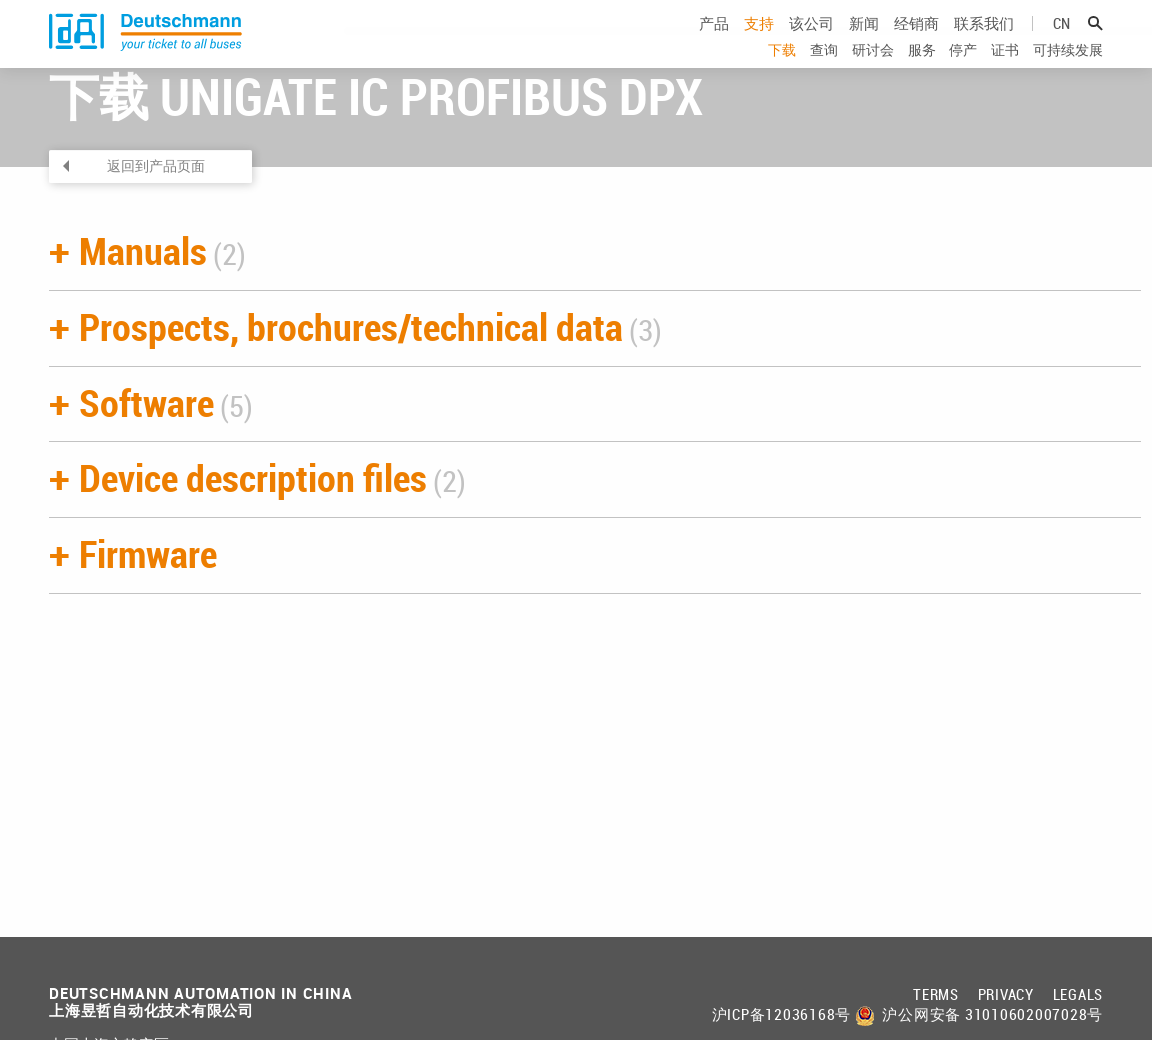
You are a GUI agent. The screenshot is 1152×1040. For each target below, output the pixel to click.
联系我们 (984, 43)
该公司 (811, 43)
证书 (1005, 69)
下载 (782, 69)
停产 (963, 69)
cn (1061, 43)
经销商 (916, 43)
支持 (759, 43)
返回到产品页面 (156, 223)
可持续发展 (1068, 69)
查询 (824, 69)
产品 (714, 43)
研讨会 (873, 69)
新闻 (864, 43)
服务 (922, 69)
